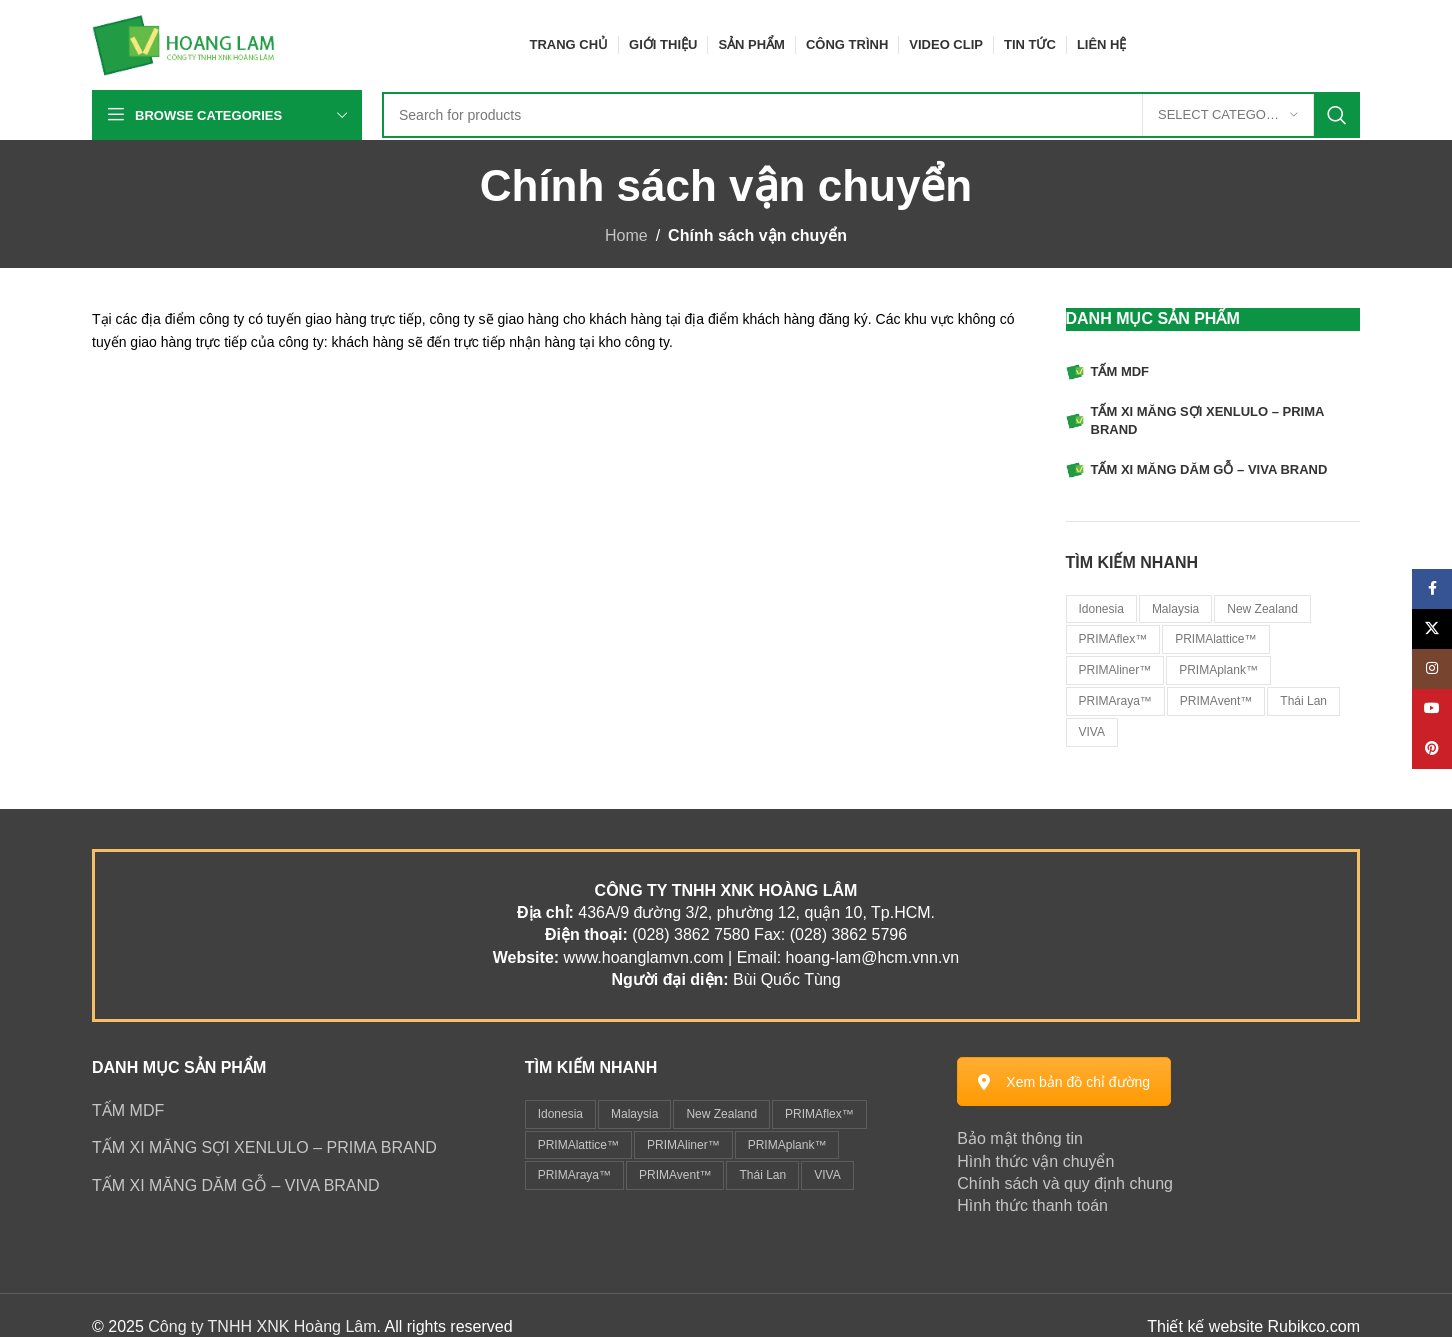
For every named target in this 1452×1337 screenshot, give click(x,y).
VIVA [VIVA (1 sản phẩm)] (1092, 732)
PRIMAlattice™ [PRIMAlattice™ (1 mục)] (578, 1145)
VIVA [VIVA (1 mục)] (827, 1175)
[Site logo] (184, 44)
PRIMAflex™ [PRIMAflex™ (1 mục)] (819, 1114)
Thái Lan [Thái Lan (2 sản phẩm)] (1303, 701)
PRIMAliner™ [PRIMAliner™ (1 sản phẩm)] (1115, 670)
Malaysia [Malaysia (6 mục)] (634, 1114)
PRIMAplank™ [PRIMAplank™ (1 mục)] (787, 1145)
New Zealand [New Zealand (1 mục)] (721, 1114)
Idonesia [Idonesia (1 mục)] (560, 1114)
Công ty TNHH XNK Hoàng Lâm (262, 1326)
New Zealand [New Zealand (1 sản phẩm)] (1262, 609)
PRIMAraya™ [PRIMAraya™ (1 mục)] (574, 1175)
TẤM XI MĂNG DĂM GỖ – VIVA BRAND (236, 1185)
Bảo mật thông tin (1020, 1138)
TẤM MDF (128, 1110)
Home (626, 235)
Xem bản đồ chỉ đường (1064, 1082)
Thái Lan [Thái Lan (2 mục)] (762, 1175)
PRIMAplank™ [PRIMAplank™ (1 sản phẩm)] (1218, 670)
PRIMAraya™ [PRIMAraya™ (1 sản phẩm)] (1115, 701)
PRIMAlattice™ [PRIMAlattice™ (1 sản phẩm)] (1215, 639)
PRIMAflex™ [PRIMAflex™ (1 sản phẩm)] (1113, 639)
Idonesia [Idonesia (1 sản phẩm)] (1101, 609)
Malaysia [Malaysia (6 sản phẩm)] (1175, 609)
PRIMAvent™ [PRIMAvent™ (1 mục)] (675, 1175)
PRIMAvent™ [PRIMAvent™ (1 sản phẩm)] (1216, 701)
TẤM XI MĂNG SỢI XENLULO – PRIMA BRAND (264, 1147)
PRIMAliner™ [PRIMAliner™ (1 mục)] (683, 1145)
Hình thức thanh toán (1032, 1205)
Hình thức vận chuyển (1035, 1161)
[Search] (871, 115)
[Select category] (1228, 115)
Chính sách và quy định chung (1065, 1183)
